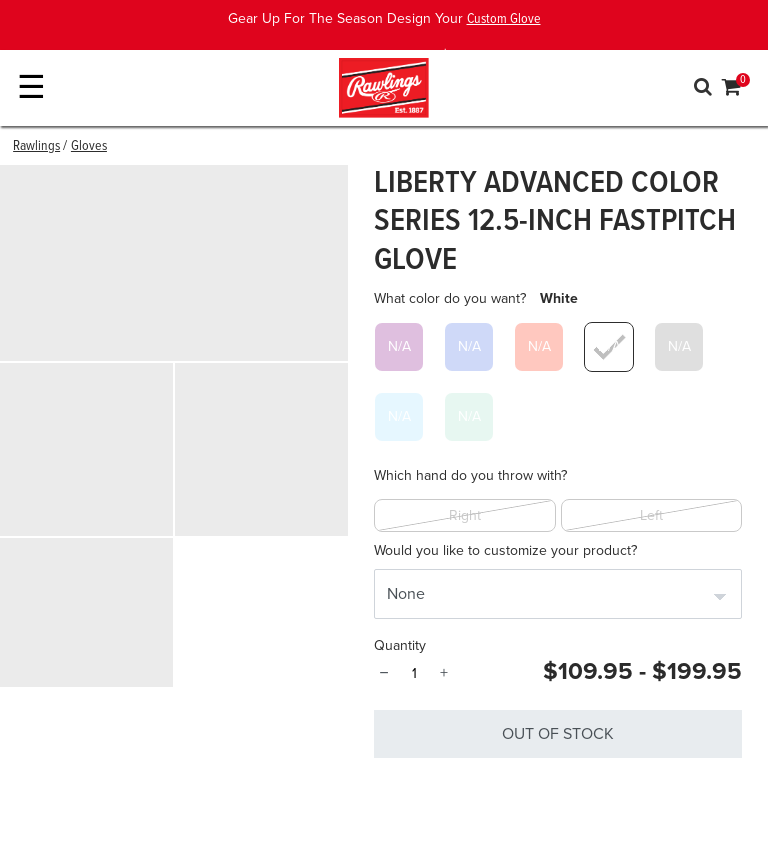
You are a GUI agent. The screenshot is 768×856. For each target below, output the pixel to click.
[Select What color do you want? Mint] (469, 417)
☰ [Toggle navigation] (31, 87)
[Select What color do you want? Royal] (469, 347)
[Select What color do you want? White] (609, 347)
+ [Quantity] (444, 673)
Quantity (400, 645)
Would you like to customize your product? (505, 550)
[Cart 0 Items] (732, 90)
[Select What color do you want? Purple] (399, 347)
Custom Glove (504, 19)
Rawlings (36, 146)
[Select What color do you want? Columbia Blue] (399, 417)
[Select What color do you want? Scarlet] (539, 347)
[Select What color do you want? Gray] (679, 347)
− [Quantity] (383, 673)
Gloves (89, 146)
